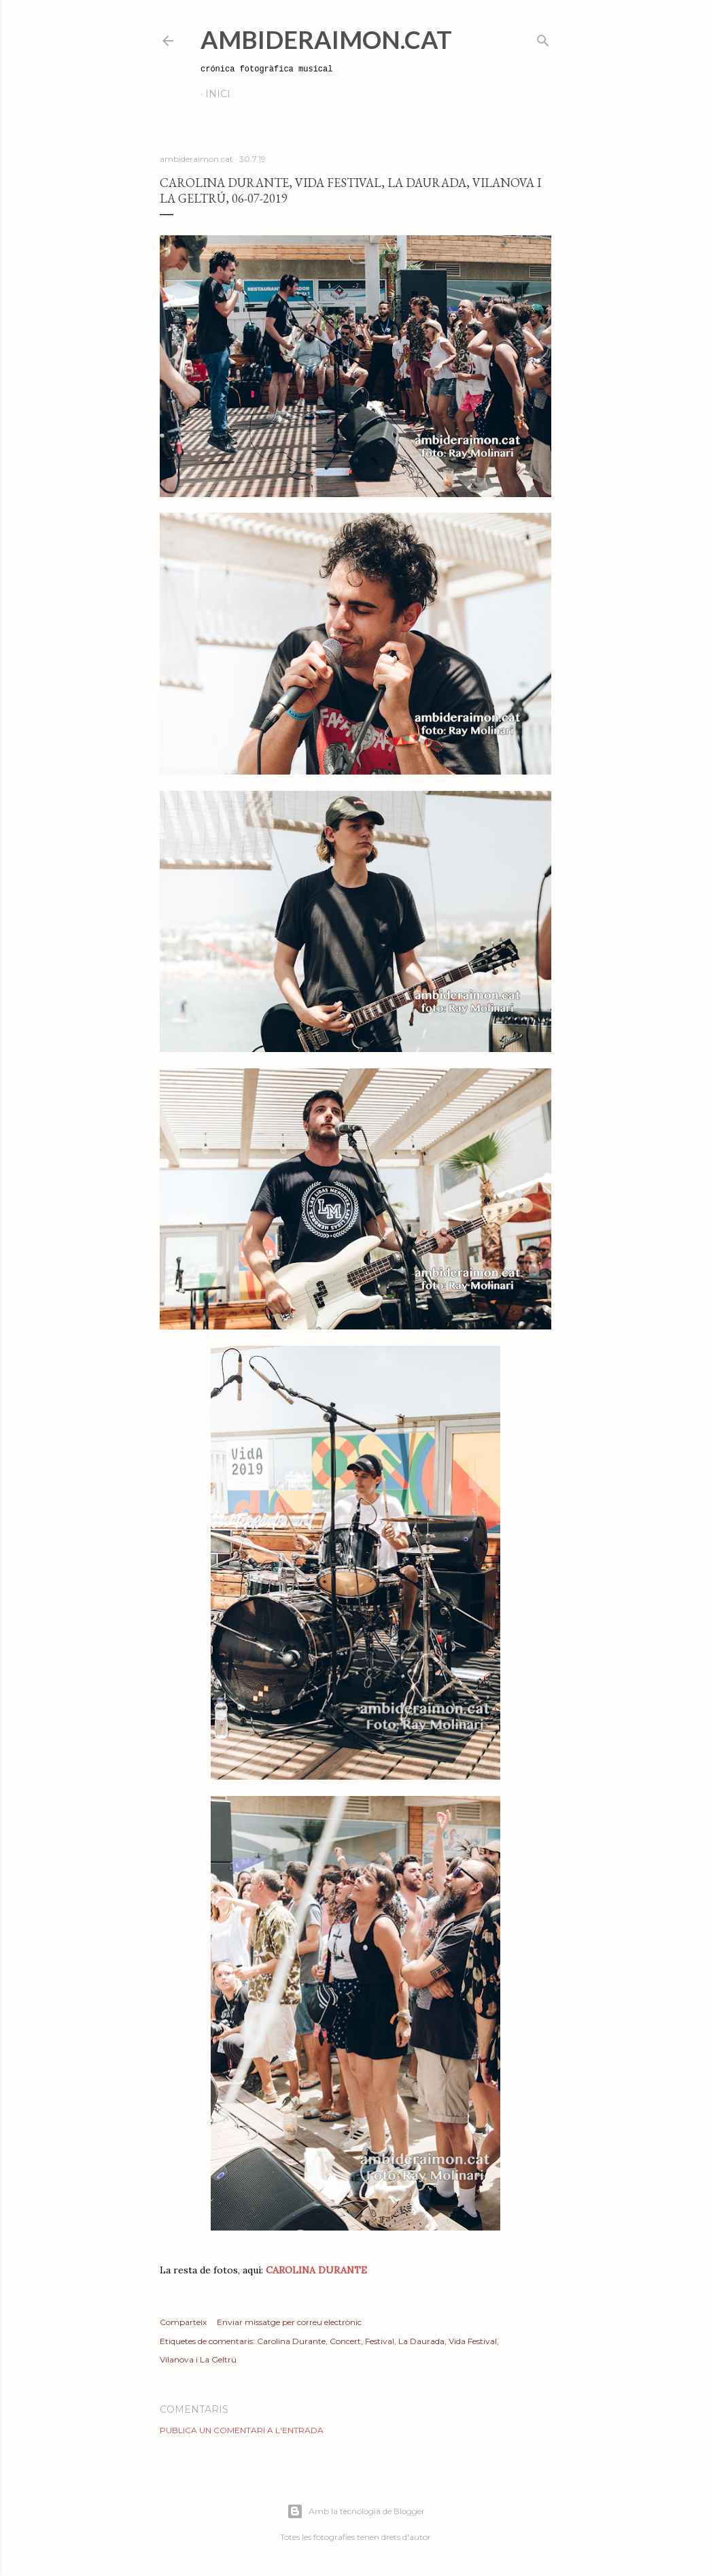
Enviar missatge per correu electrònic (289, 2322)
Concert (345, 2341)
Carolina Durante (291, 2341)
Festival (379, 2341)
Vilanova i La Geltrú (198, 2359)
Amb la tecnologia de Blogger (356, 2511)
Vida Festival (473, 2341)
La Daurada (421, 2341)
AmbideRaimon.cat (326, 39)
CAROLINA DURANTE (316, 2270)
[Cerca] (543, 37)
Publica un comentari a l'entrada (242, 2430)
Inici (217, 94)
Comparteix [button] (183, 2322)
